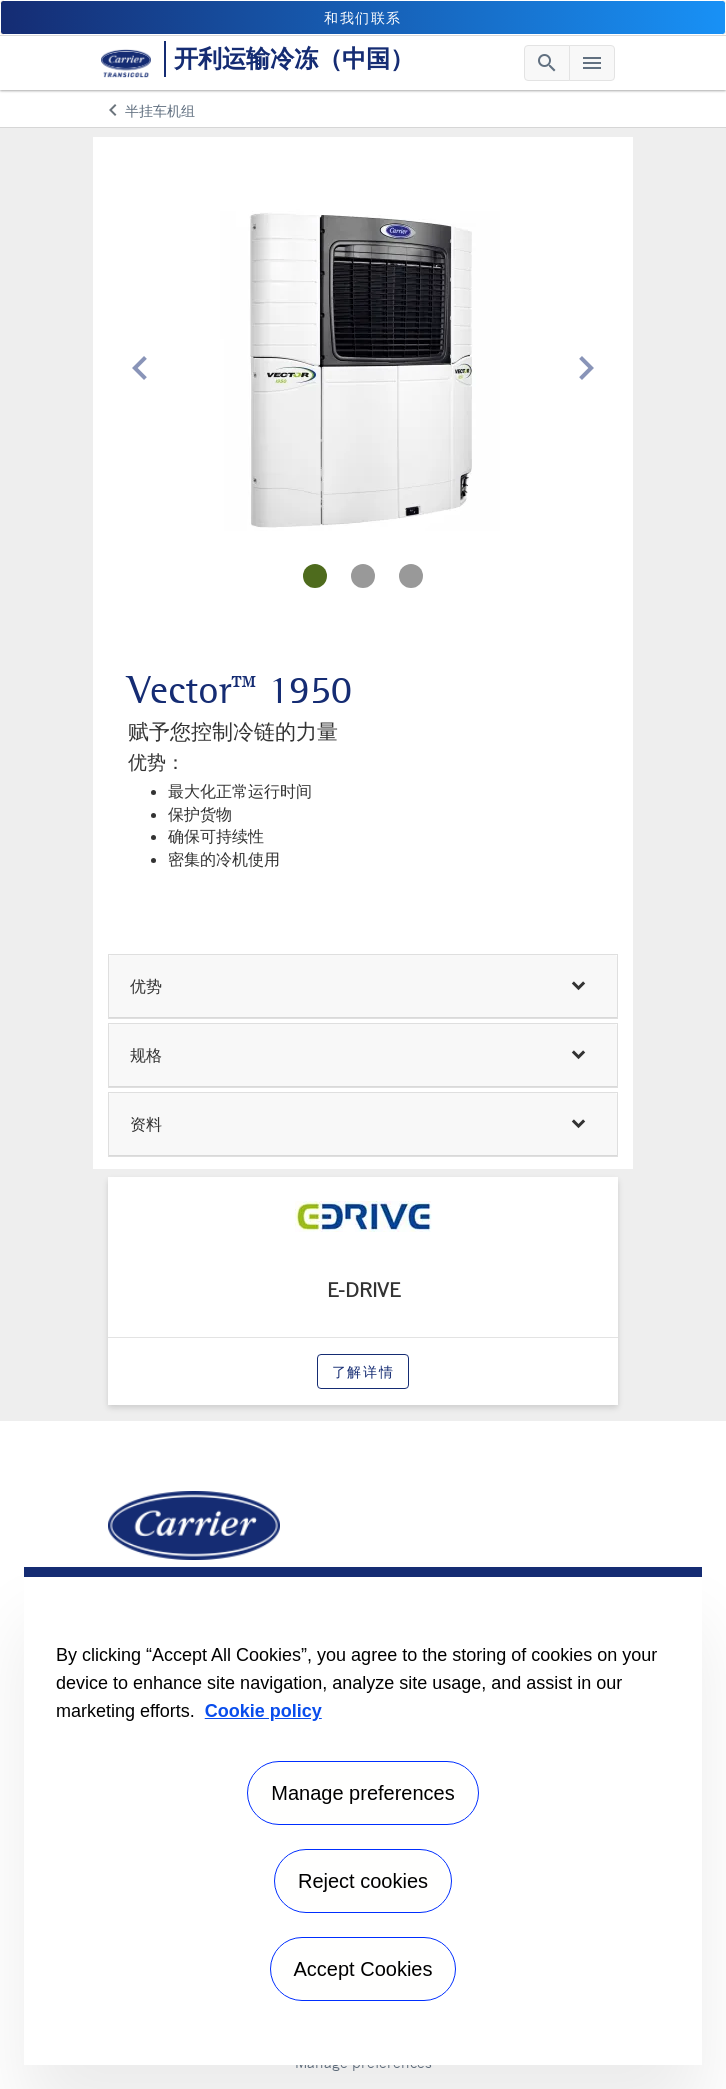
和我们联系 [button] (363, 17)
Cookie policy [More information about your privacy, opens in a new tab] (263, 1711)
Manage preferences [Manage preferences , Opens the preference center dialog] (362, 1793)
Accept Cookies (363, 1969)
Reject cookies (363, 1881)
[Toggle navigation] (547, 63)
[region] (363, 1816)
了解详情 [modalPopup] (363, 1371)
